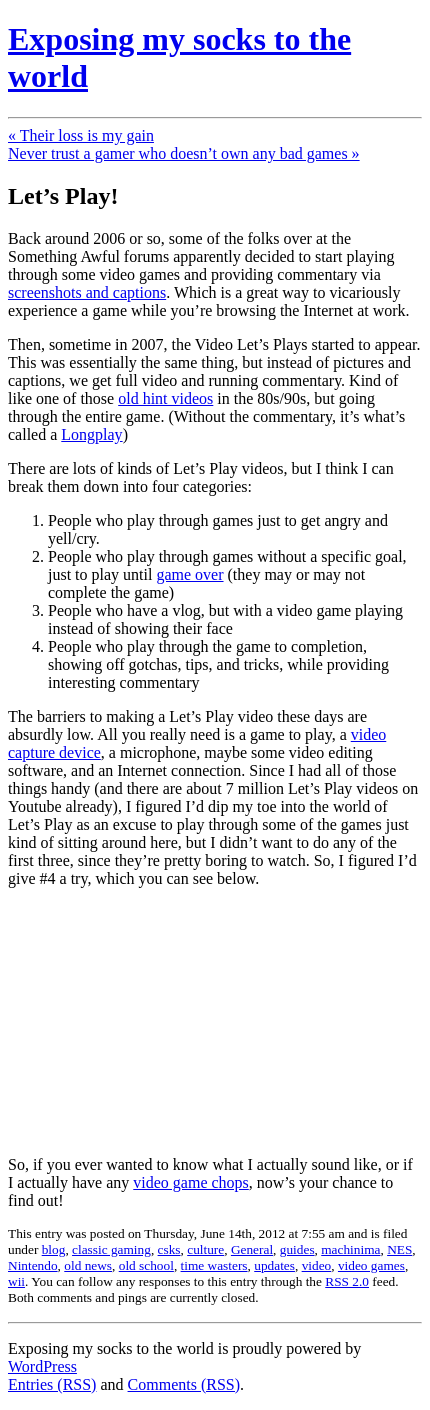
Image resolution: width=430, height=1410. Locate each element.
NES (399, 1249)
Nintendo (33, 1265)
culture (205, 1249)
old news (88, 1265)
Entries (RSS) (52, 1384)
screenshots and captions (87, 292)
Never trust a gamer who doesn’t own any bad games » (184, 153)
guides (297, 1249)
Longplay (91, 434)
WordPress (42, 1366)
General (252, 1249)
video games (371, 1265)
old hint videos (165, 398)
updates (274, 1265)
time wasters (214, 1265)
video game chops (191, 1182)
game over (189, 574)
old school (146, 1265)
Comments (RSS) (184, 1384)
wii (16, 1281)
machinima (350, 1249)
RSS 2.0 (347, 1281)
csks (169, 1249)
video (317, 1265)
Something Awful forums (88, 256)
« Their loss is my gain (81, 135)
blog (54, 1249)
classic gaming (111, 1249)
